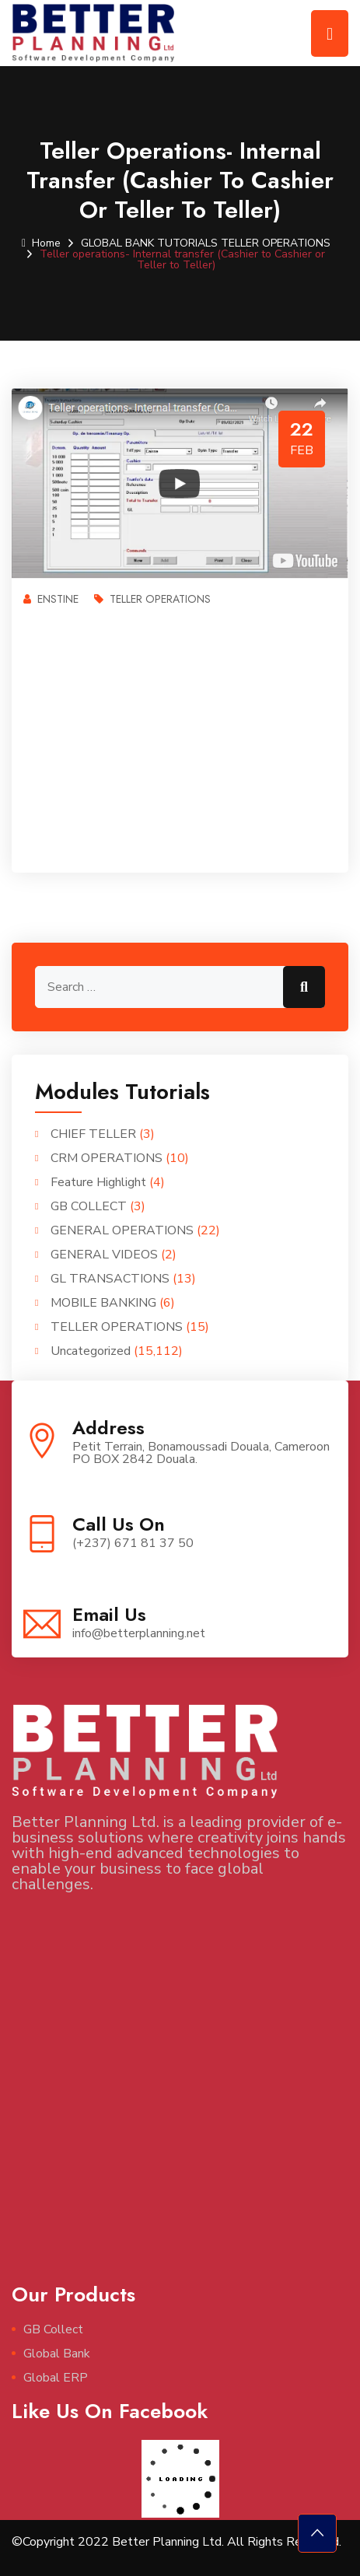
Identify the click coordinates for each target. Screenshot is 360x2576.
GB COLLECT (89, 1206)
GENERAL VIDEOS (104, 1254)
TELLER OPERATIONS (275, 243)
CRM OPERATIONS (107, 1158)
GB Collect (53, 2329)
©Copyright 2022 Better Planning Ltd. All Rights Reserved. (176, 2541)
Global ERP (55, 2377)
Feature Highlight (98, 1182)
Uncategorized (91, 1351)
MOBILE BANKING (103, 1302)
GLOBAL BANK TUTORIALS (149, 243)
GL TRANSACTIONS (110, 1278)
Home (41, 243)
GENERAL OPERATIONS (122, 1230)
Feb (301, 450)
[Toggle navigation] (329, 33)
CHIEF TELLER (93, 1134)
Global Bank (56, 2353)
